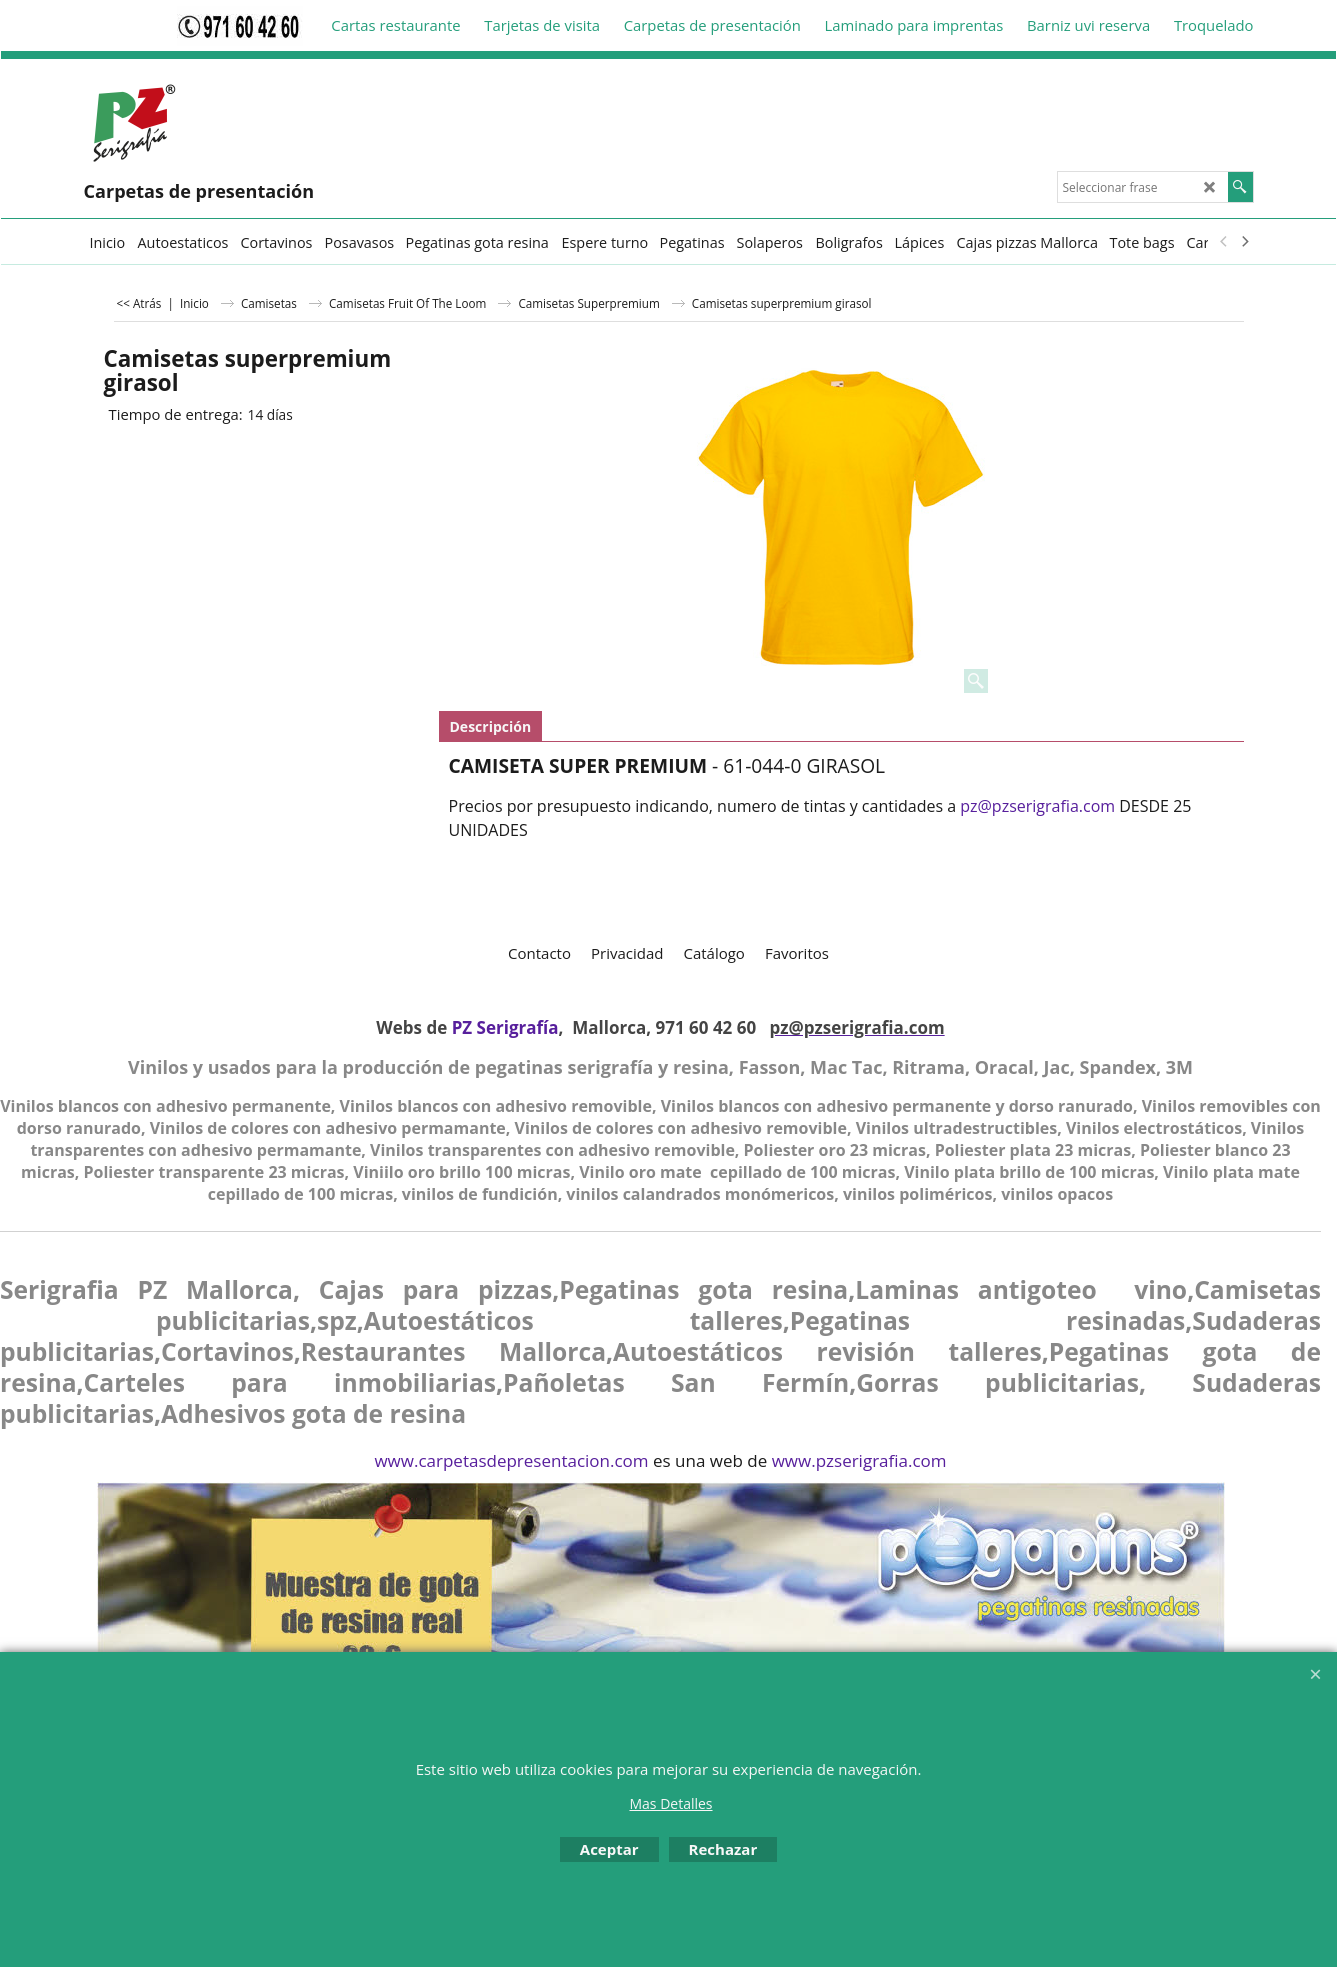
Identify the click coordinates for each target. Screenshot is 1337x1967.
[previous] (1225, 242)
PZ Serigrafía (505, 1027)
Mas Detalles (670, 1803)
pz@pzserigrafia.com (1037, 806)
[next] (1245, 242)
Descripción (491, 726)
